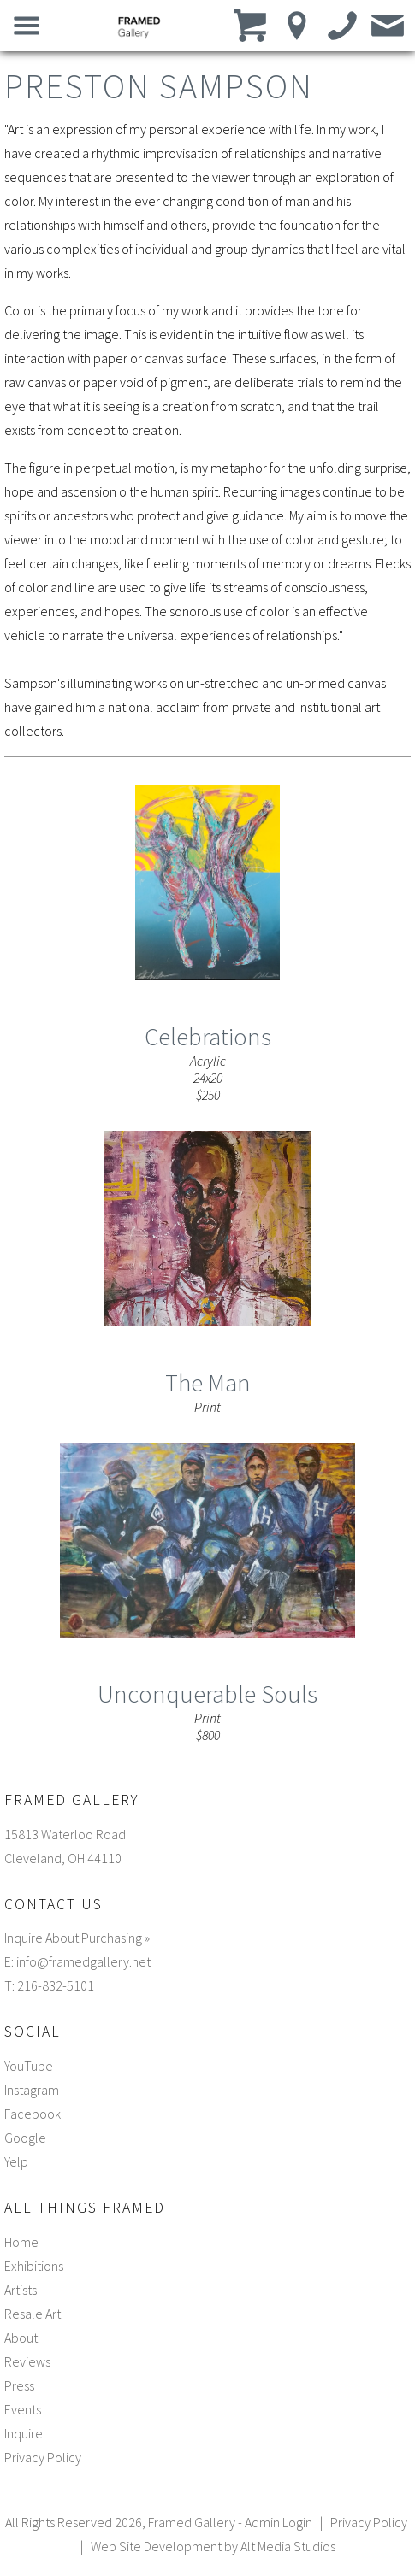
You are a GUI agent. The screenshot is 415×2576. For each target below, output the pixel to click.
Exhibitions (33, 2265)
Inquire (23, 2433)
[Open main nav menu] (27, 24)
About (21, 2337)
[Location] (297, 24)
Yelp (16, 2161)
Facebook (32, 2113)
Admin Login (278, 2522)
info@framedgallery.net (83, 1961)
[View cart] (252, 24)
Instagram (31, 2089)
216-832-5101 (55, 1985)
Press (19, 2385)
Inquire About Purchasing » (77, 1937)
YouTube (28, 2065)
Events (22, 2409)
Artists (20, 2289)
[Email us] (388, 24)
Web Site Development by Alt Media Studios (213, 2546)
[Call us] (342, 24)
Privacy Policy (42, 2457)
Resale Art (32, 2313)
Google (25, 2137)
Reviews (27, 2361)
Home (21, 2241)
